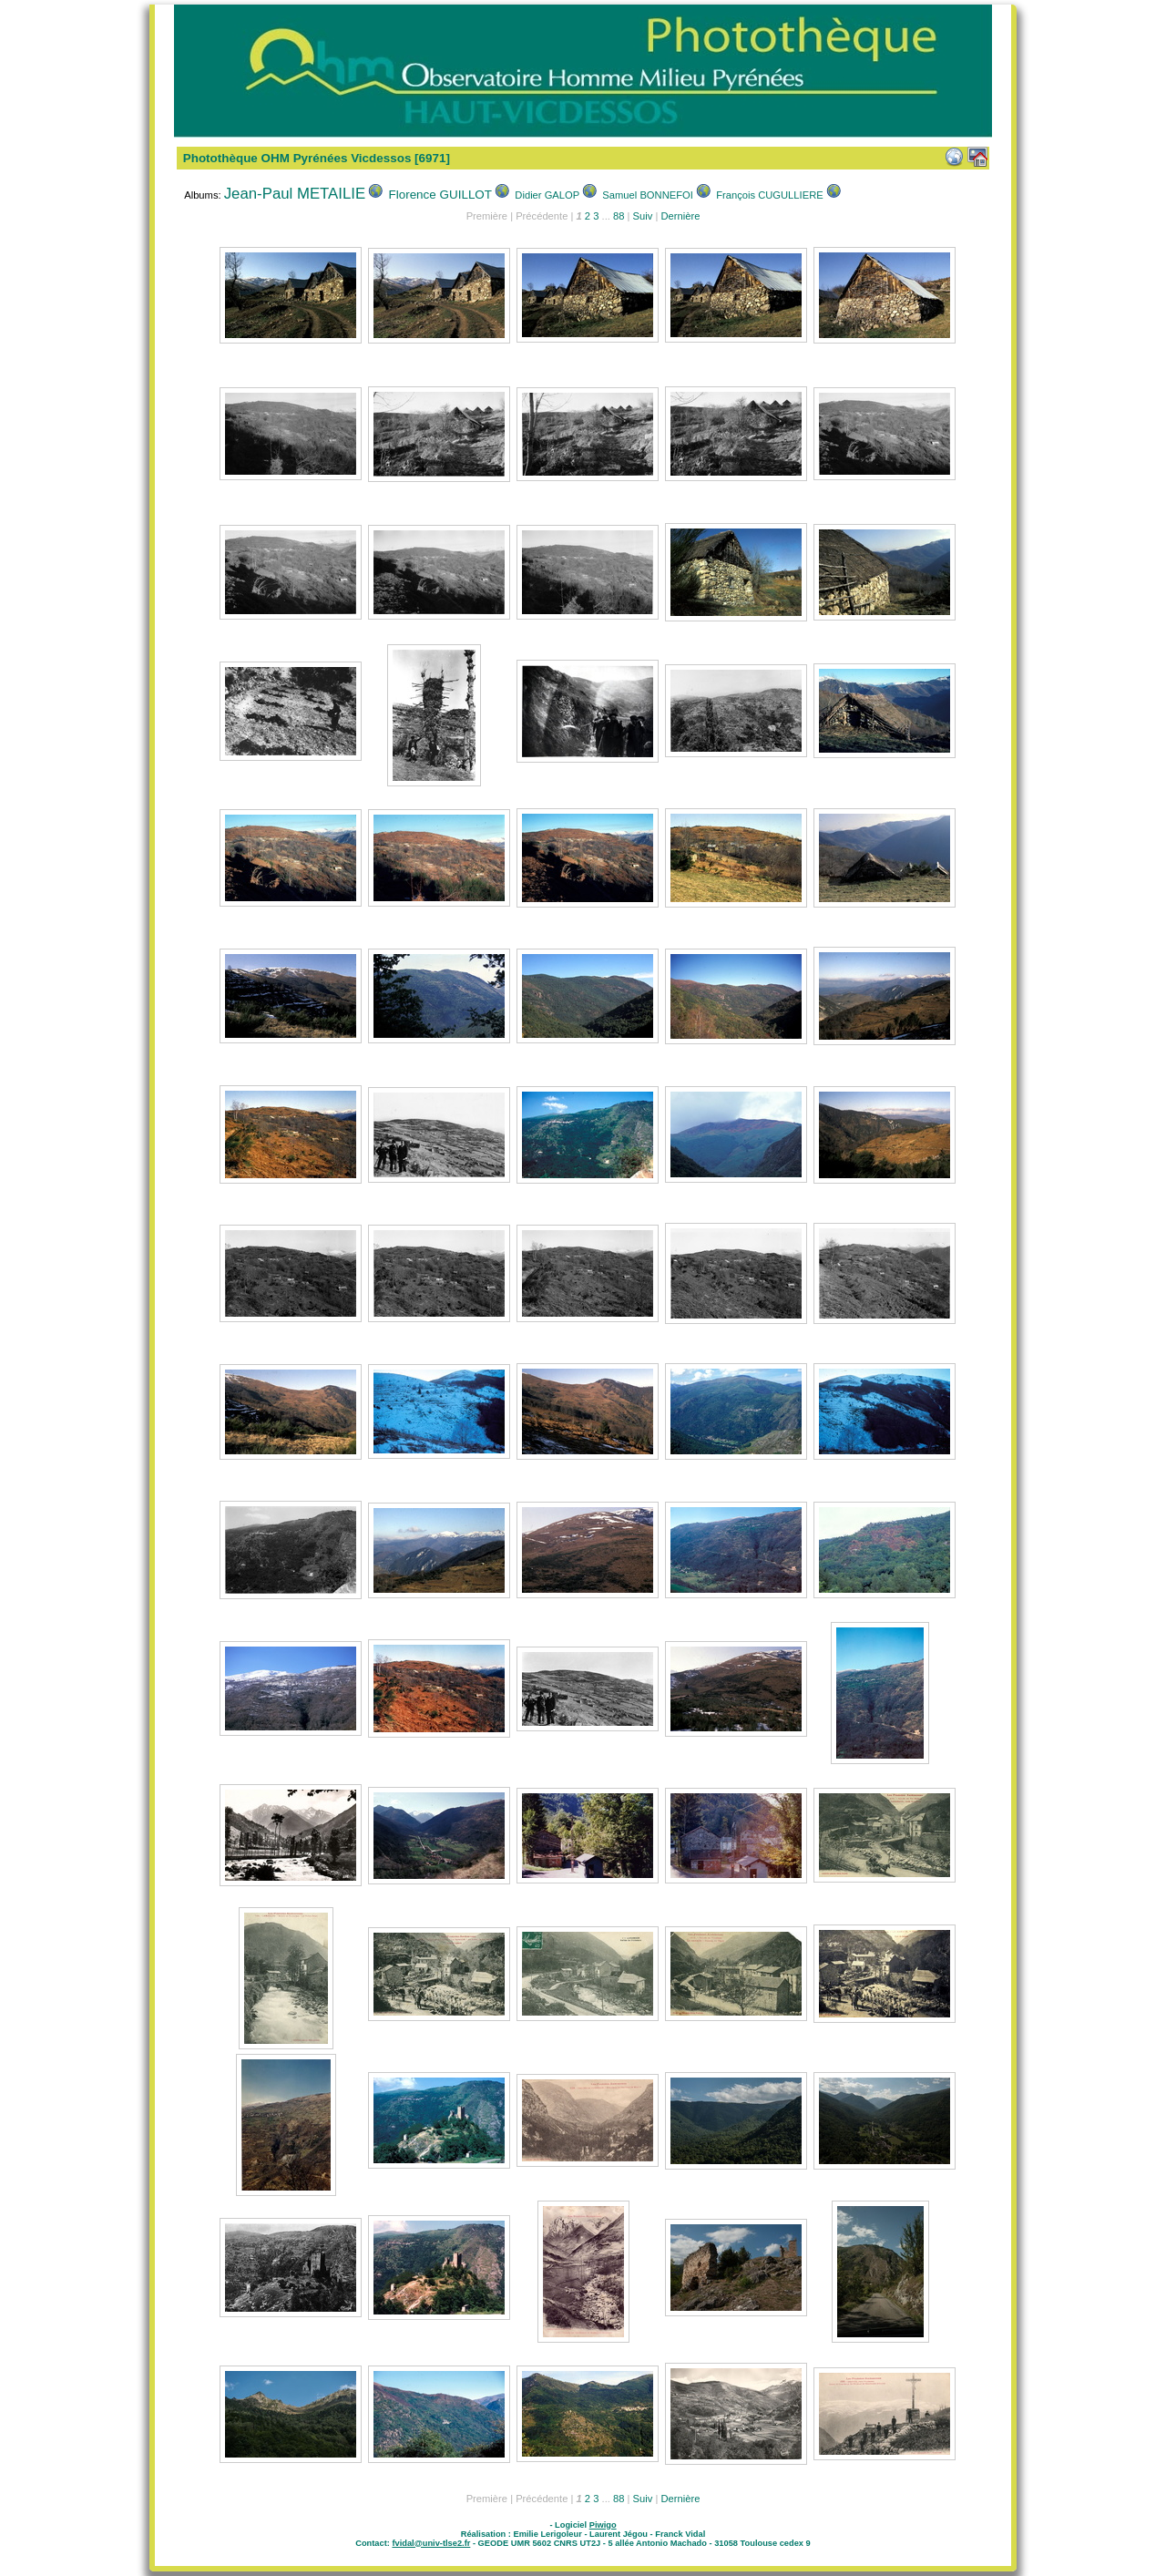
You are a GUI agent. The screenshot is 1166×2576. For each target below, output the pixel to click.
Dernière (680, 215)
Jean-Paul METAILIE (294, 193)
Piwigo (603, 2525)
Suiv (643, 215)
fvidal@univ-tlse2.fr (431, 2543)
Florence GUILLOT (441, 194)
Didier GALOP (547, 195)
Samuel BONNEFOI (647, 195)
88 (618, 215)
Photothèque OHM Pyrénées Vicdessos (297, 158)
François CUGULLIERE (769, 195)
